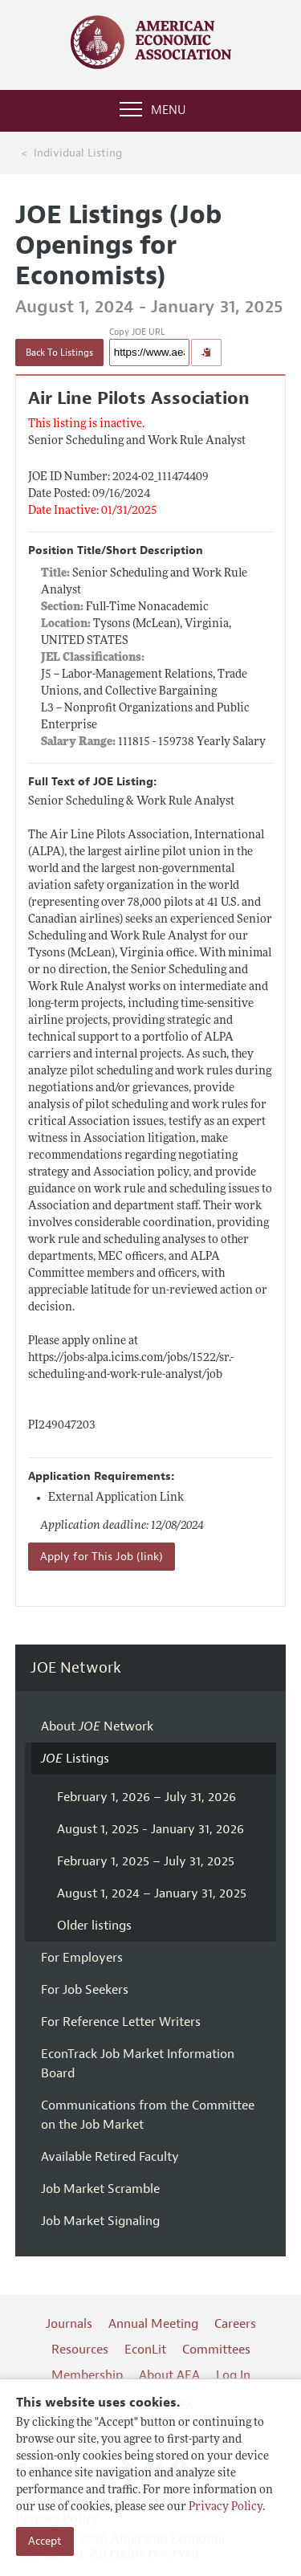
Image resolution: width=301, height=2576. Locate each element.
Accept (45, 2541)
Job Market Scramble (100, 2189)
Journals (69, 2324)
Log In (233, 2375)
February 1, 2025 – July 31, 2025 (145, 1861)
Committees (216, 2350)
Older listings (94, 1926)
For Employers (82, 1958)
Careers (235, 2324)
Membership (87, 2375)
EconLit (145, 2350)
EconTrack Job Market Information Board (137, 2063)
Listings (75, 1759)
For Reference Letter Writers (121, 2022)
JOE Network (76, 1668)
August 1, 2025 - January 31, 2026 (150, 1829)
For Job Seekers (84, 1990)
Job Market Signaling (100, 2221)
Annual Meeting (153, 2324)
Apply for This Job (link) (101, 1556)
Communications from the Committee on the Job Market (147, 2115)
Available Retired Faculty (110, 2157)
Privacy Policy (225, 2507)
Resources (79, 2350)
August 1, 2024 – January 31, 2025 (151, 1893)
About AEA (169, 2375)
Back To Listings (59, 352)
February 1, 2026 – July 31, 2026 (146, 1797)
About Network (97, 1726)
